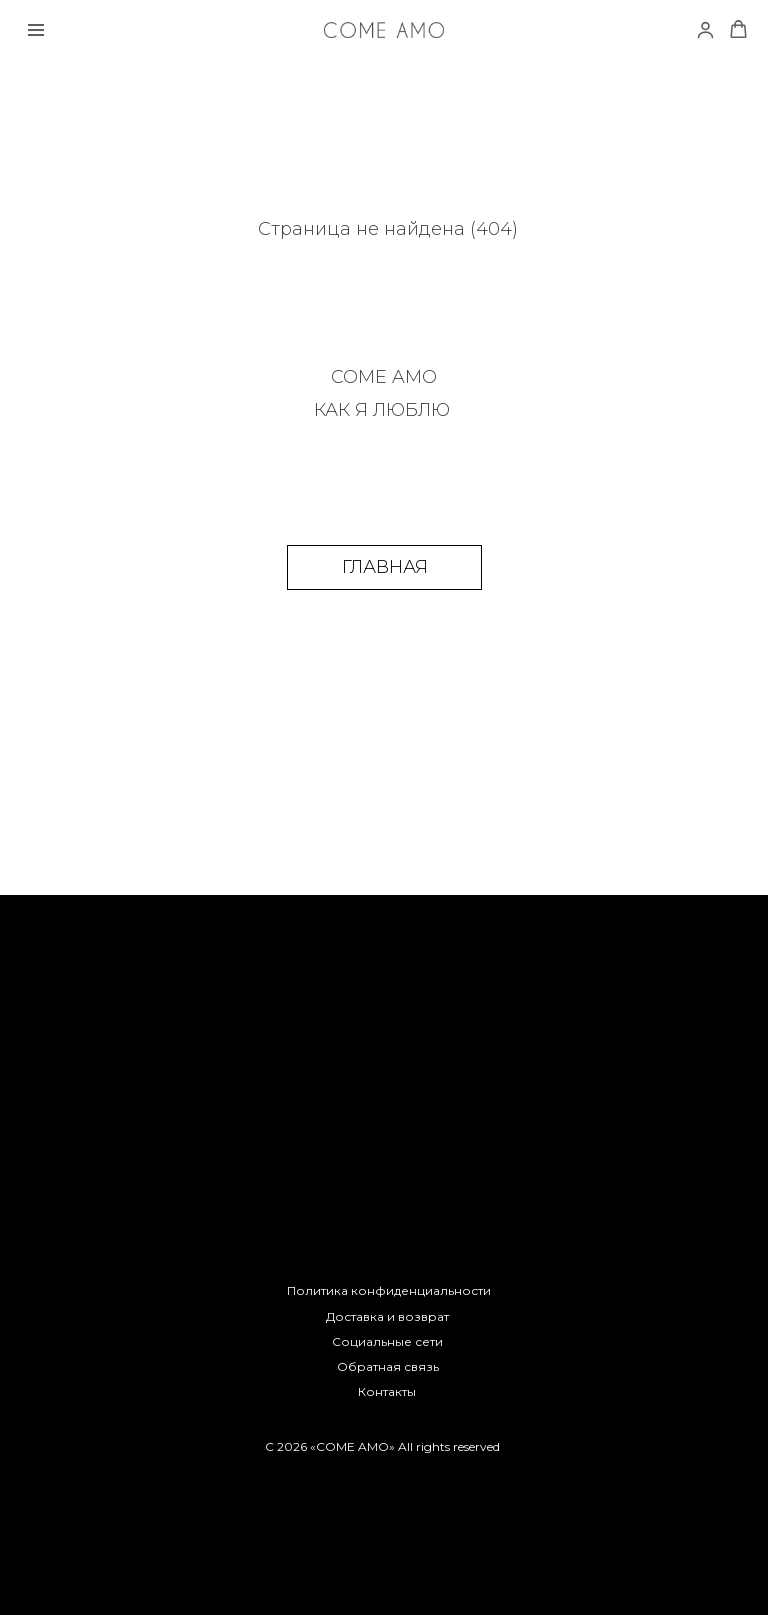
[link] (705, 29)
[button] (738, 29)
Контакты (387, 1391)
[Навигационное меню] (36, 30)
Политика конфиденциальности (389, 1290)
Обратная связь (388, 1366)
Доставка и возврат (387, 1316)
